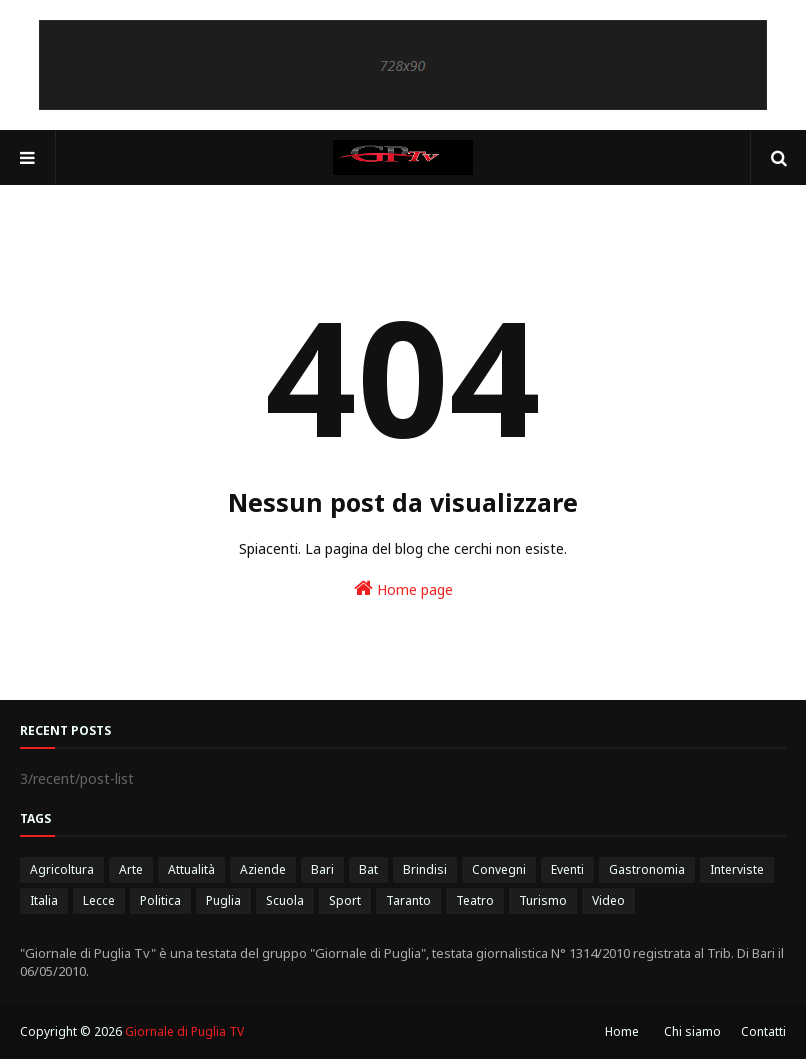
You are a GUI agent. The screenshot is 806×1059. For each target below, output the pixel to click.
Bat (368, 869)
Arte (131, 869)
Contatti (763, 1031)
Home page (403, 588)
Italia (44, 900)
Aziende (263, 869)
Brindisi (425, 869)
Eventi (567, 869)
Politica (160, 900)
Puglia (223, 900)
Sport (345, 900)
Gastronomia (647, 869)
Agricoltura (62, 869)
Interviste (737, 869)
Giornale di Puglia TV (184, 1031)
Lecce (99, 900)
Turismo (543, 900)
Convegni (499, 869)
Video (608, 900)
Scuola (285, 900)
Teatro (475, 900)
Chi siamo (692, 1031)
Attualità (191, 869)
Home (622, 1031)
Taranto (408, 900)
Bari (322, 869)
